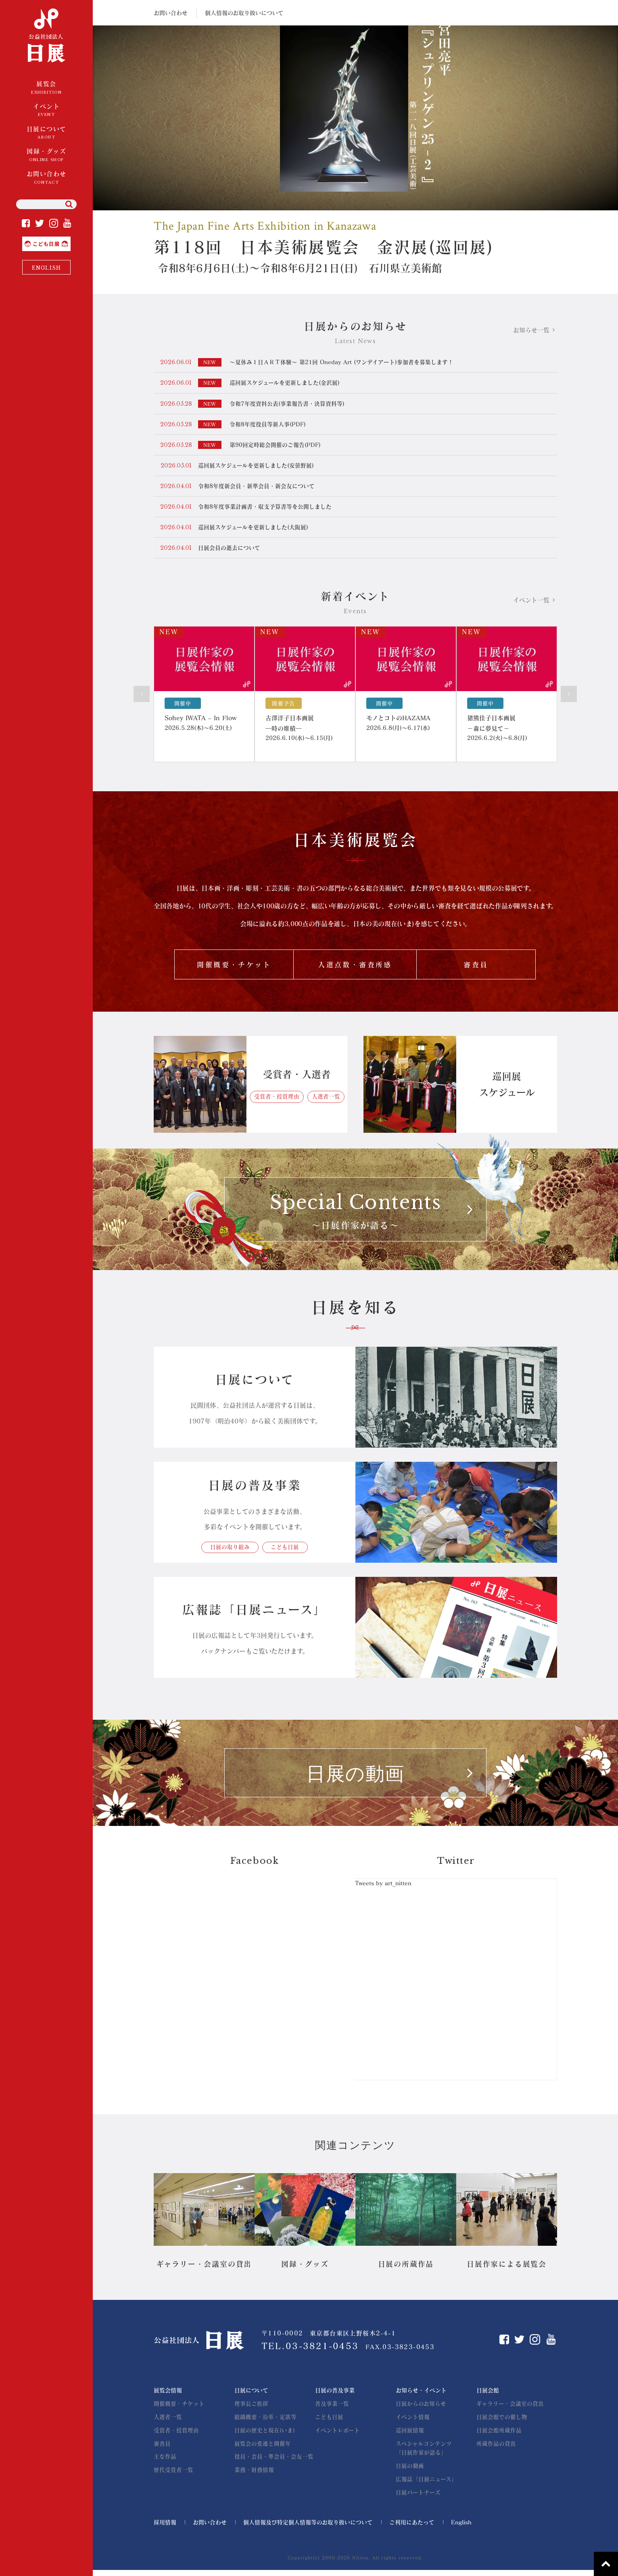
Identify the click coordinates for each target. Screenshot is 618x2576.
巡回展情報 (410, 2435)
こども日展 (70, 240)
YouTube (67, 223)
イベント (46, 110)
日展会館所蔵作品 (499, 2435)
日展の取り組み (228, 1552)
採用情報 (165, 2528)
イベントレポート (337, 2435)
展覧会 (46, 88)
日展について (46, 133)
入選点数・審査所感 (355, 969)
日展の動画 (410, 2472)
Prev (142, 697)
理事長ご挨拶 (251, 2409)
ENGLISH (46, 268)
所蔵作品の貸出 (496, 2449)
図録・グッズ (46, 155)
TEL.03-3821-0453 (311, 2351)
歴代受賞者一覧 (173, 2475)
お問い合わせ (46, 178)
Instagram (53, 223)
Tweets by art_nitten (383, 1888)
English (461, 2528)
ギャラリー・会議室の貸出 (510, 2409)
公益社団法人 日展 (46, 36)
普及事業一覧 (332, 2409)
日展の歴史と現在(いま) (264, 2435)
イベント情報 (413, 2422)
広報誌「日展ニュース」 (426, 2485)
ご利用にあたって (411, 2528)
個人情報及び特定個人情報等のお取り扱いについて (308, 2528)
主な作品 (165, 2462)
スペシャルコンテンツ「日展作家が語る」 (424, 2453)
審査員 (476, 969)
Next (569, 697)
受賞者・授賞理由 (276, 1102)
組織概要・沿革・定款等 (265, 2422)
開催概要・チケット (234, 969)
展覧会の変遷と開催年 (262, 2449)
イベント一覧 (531, 603)
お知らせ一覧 (531, 330)
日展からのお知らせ (421, 2409)
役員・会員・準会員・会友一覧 (273, 2462)
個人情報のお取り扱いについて (244, 13)
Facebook (26, 223)
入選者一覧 (326, 1102)
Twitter (39, 223)
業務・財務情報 (254, 2475)
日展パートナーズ (418, 2498)
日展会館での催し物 (501, 2422)
